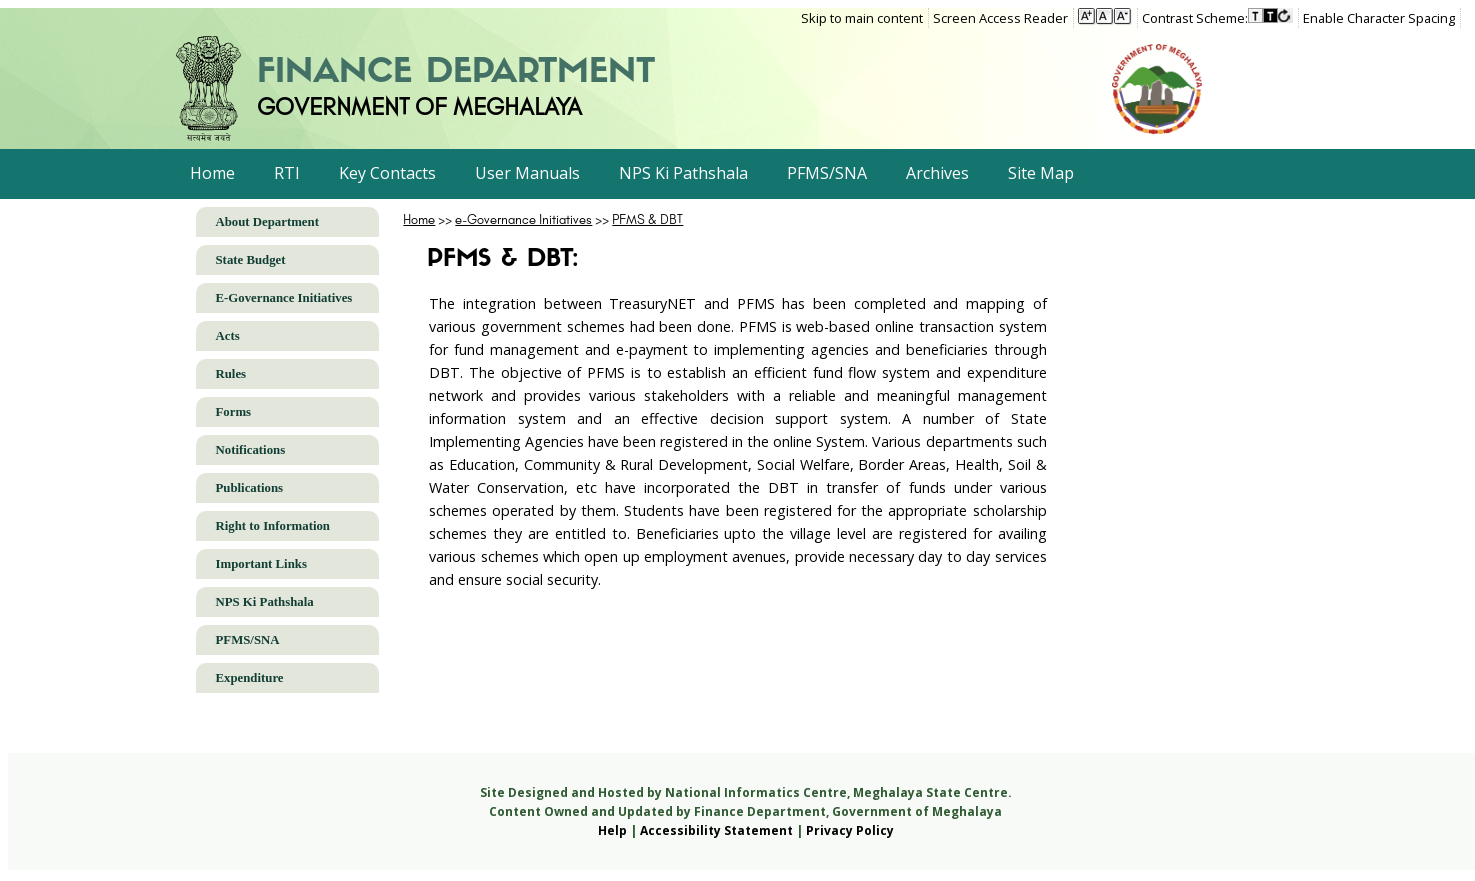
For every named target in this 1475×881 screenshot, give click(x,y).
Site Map (1041, 173)
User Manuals (527, 173)
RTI (287, 173)
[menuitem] (865, 18)
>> (429, 219)
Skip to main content (862, 18)
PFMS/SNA (827, 173)
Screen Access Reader (1000, 18)
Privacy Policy (850, 830)
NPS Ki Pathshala (683, 173)
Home (212, 173)
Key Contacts (387, 173)
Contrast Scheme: (1195, 18)
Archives (937, 173)
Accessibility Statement (716, 830)
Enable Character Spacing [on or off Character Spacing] (1379, 18)
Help (612, 830)
